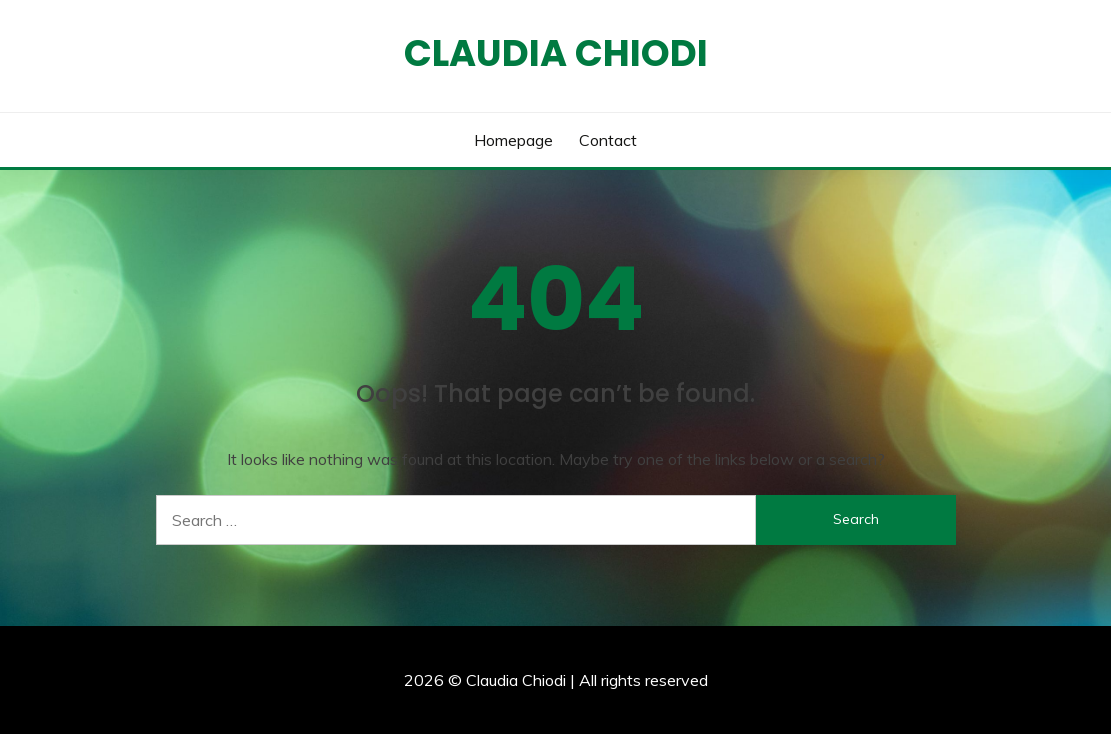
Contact (608, 140)
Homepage (513, 140)
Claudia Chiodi (556, 53)
